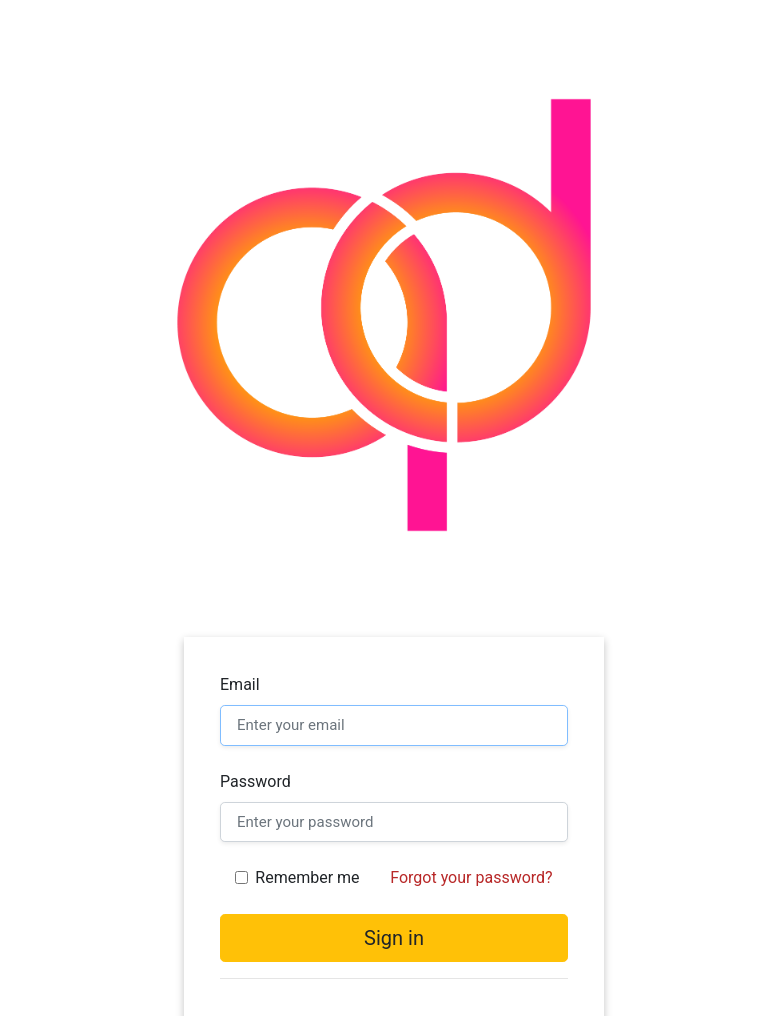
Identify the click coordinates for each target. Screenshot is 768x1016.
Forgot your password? (471, 877)
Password (255, 781)
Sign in (394, 938)
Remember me (307, 877)
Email (240, 684)
